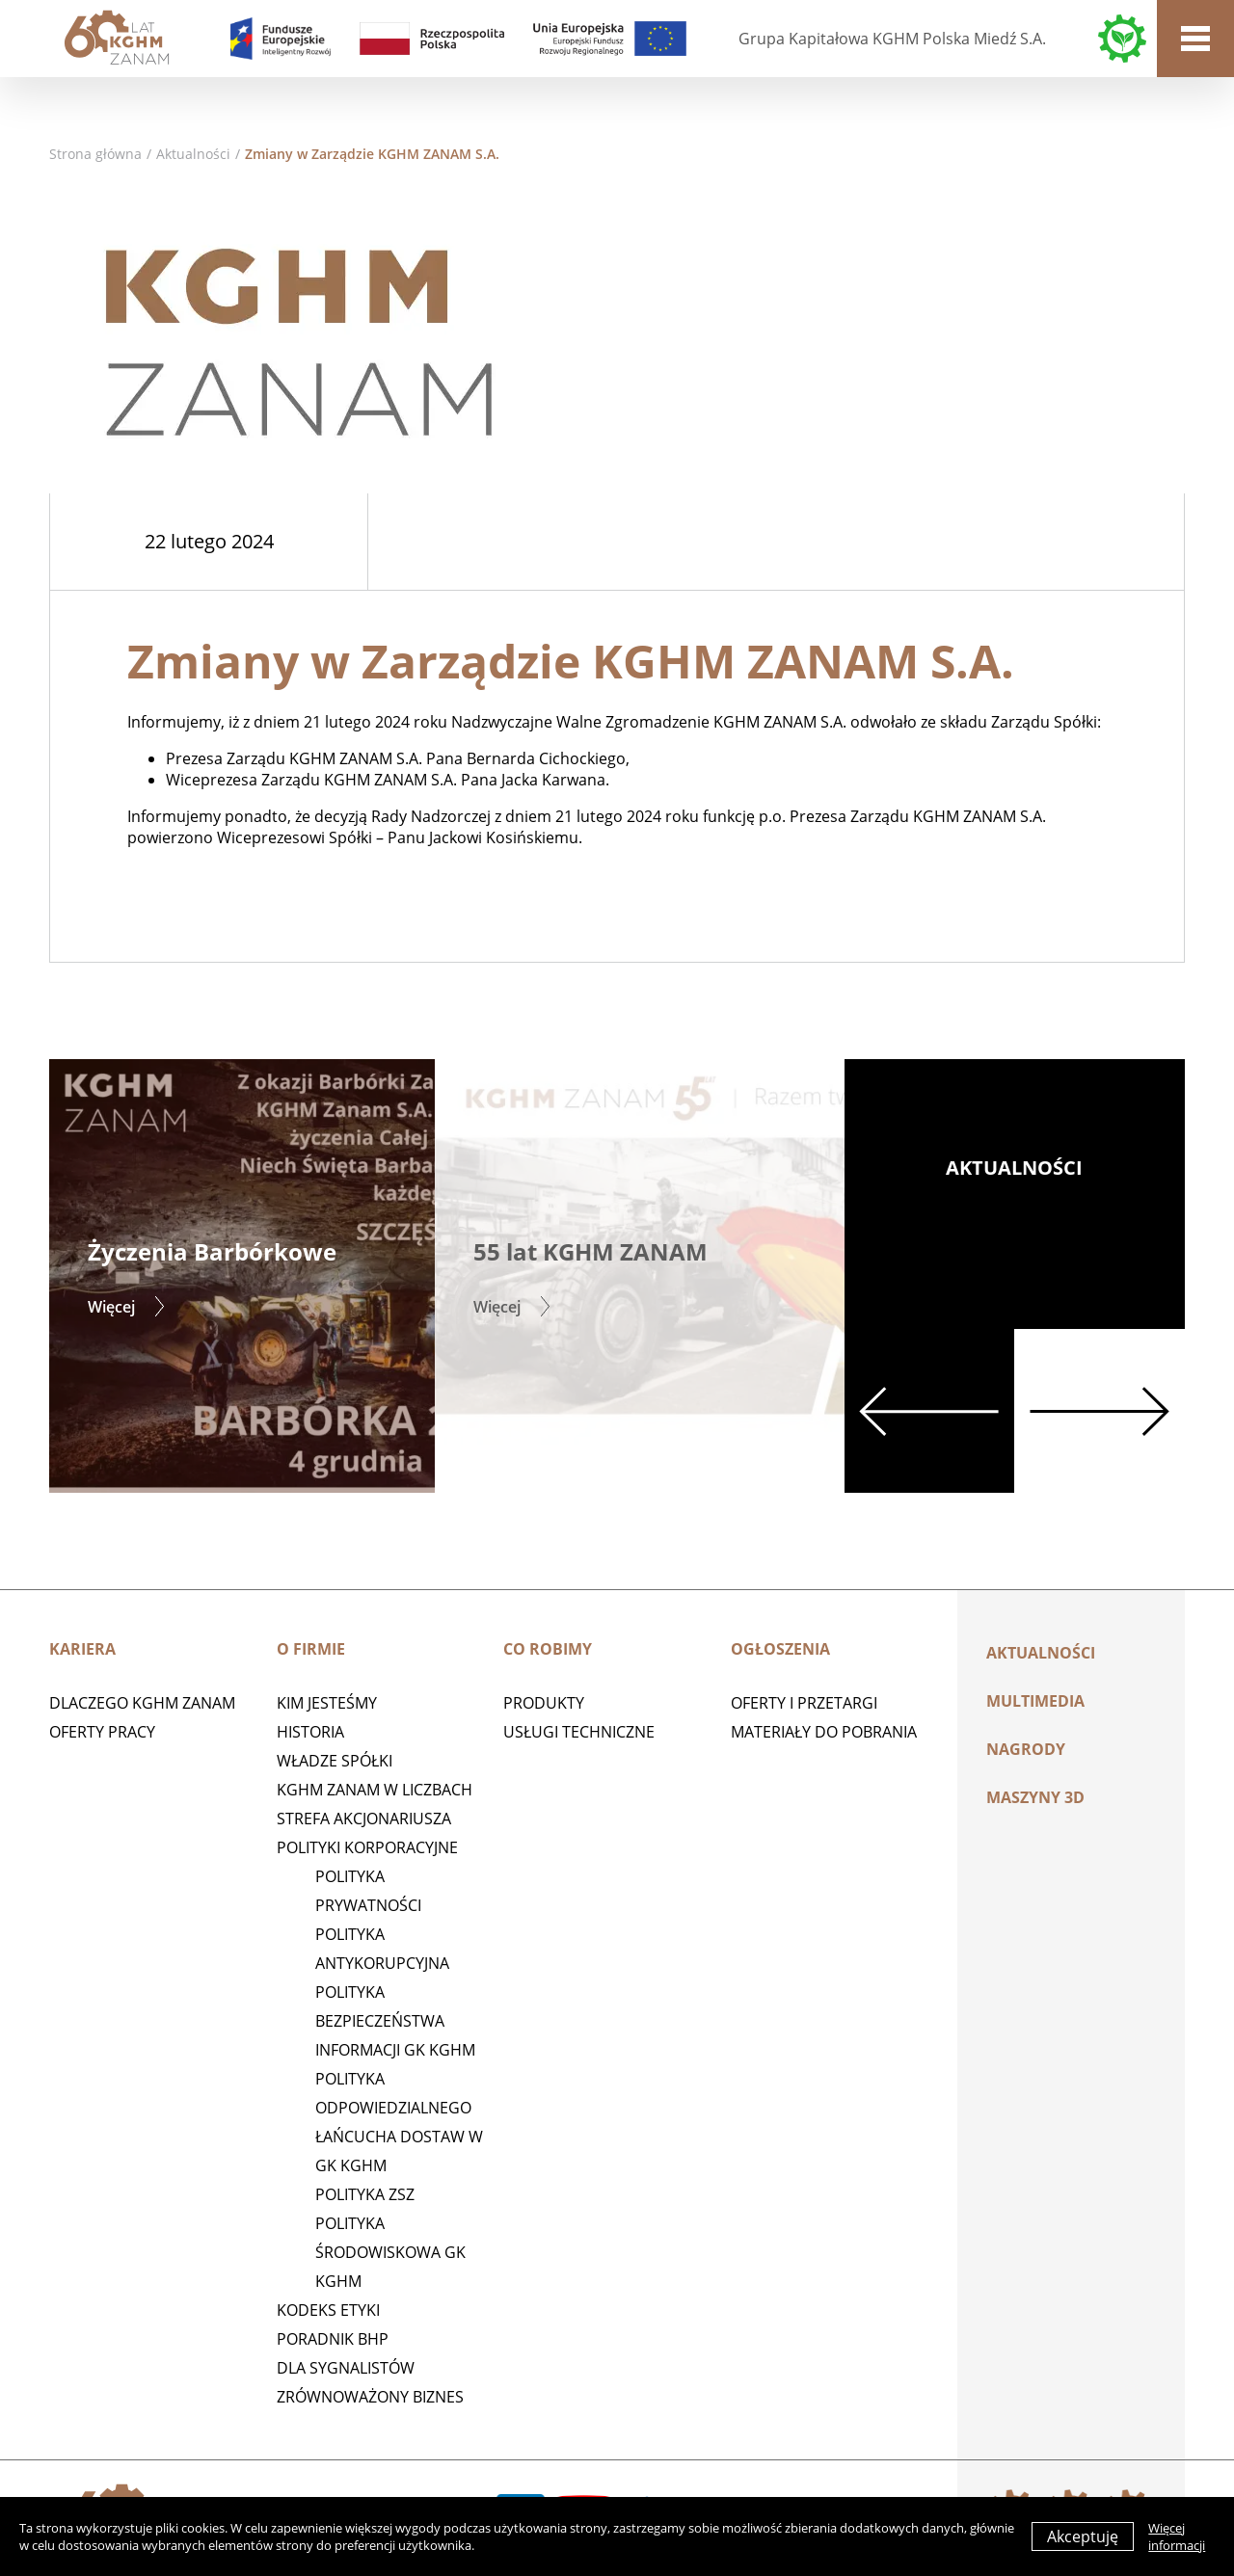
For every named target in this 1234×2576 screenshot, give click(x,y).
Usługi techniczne (579, 1731)
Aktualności (193, 154)
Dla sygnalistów (346, 2367)
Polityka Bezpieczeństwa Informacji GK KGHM (395, 2020)
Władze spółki (334, 1760)
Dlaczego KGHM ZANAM (142, 1702)
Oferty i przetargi (804, 1702)
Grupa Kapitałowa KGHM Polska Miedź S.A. (892, 38)
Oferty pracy (102, 1731)
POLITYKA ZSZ (365, 2194)
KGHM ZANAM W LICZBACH (374, 1789)
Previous (929, 1411)
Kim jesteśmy (327, 1702)
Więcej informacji (1176, 2536)
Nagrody (1025, 1749)
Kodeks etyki (328, 2310)
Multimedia (1035, 1701)
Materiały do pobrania (824, 1731)
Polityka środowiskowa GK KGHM (390, 2252)
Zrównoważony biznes (370, 2396)
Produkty (543, 1702)
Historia (310, 1731)
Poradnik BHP (333, 2339)
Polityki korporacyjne (367, 1847)
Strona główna (95, 154)
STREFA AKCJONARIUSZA (364, 1818)
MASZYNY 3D (1035, 1797)
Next (1099, 1411)
